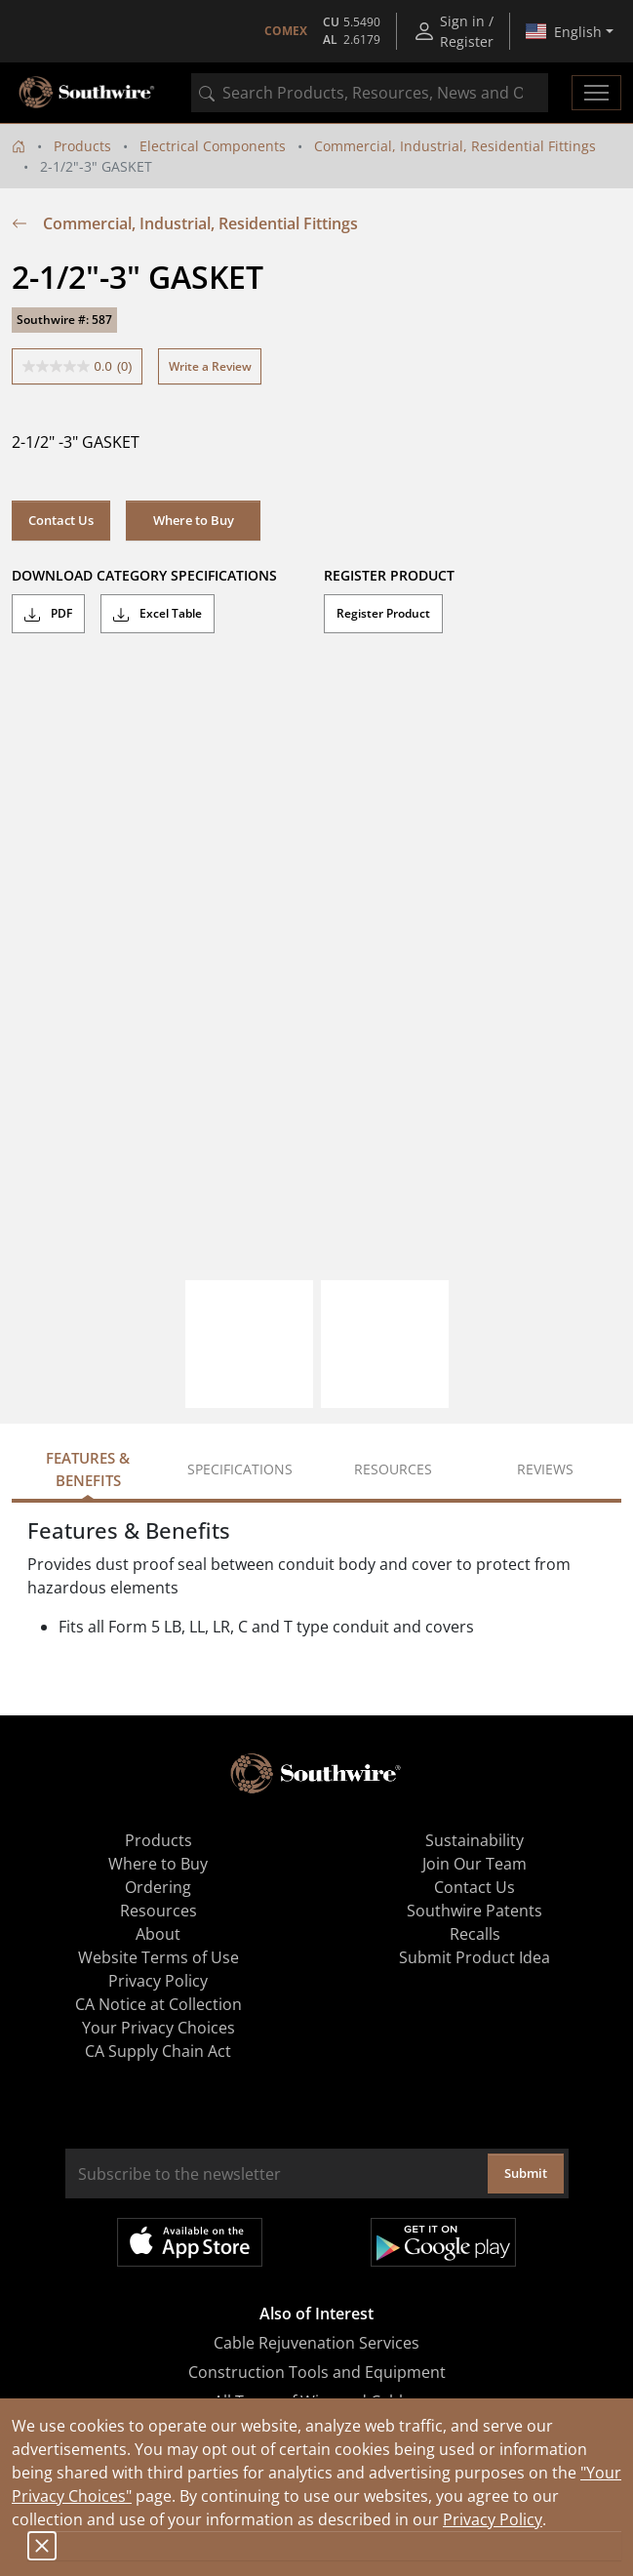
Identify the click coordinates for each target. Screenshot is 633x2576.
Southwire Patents (474, 1910)
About (158, 1934)
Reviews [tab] (545, 1469)
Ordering (158, 1887)
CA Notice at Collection (158, 2004)
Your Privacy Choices (158, 2027)
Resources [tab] (393, 1469)
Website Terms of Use (158, 1957)
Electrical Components (212, 146)
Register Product (383, 613)
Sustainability (474, 1840)
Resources (158, 1910)
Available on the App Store (189, 2242)
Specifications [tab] (240, 1469)
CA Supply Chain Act (158, 2051)
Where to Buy (193, 520)
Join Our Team (474, 1863)
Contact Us (61, 520)
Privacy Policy (492, 2519)
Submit (525, 2173)
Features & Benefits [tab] (88, 1469)
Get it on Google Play (443, 2242)
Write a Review (210, 366)
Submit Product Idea (474, 1957)
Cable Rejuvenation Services (316, 2343)
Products (82, 146)
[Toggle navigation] (596, 92)
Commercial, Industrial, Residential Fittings (455, 146)
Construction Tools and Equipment (317, 2372)
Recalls (475, 1934)
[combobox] (369, 92)
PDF (48, 614)
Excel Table (157, 614)
